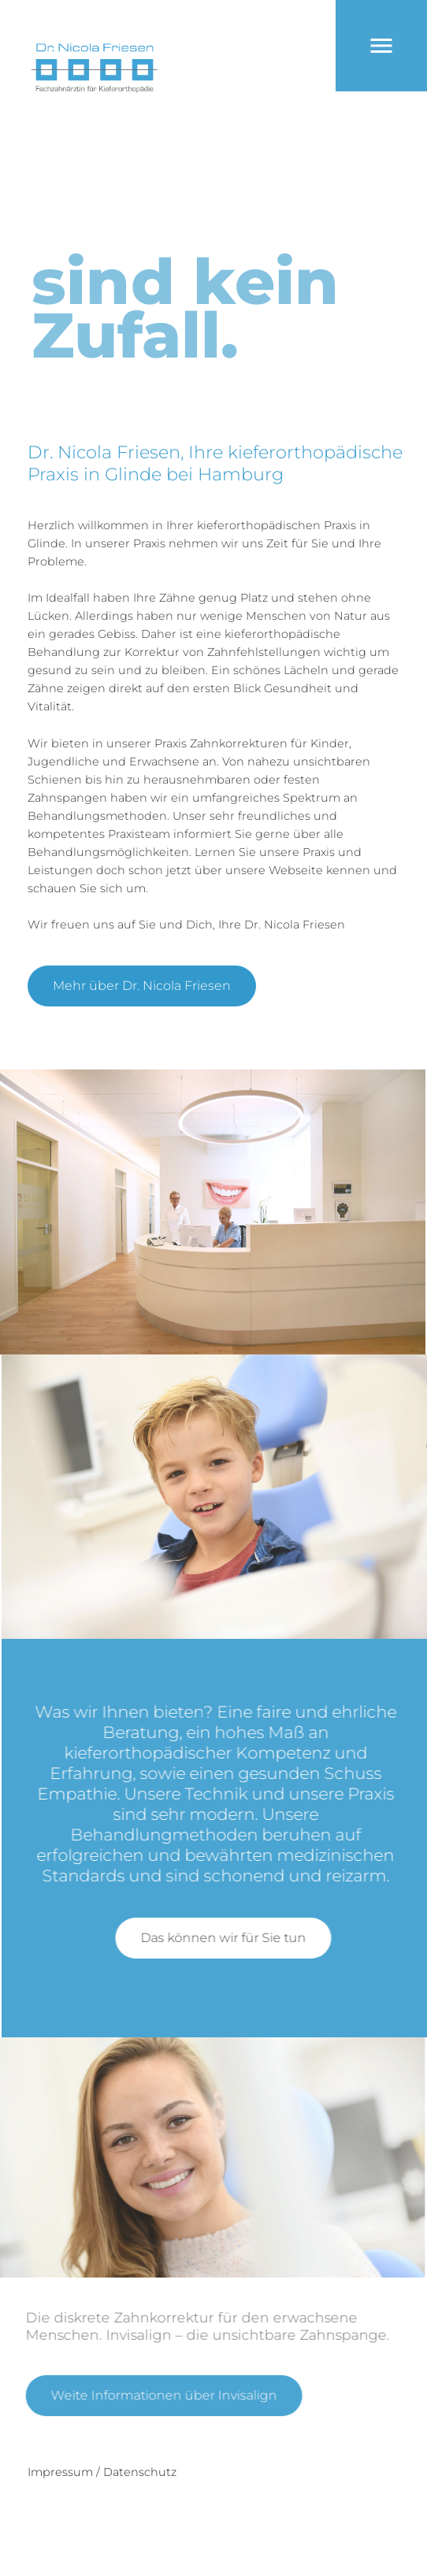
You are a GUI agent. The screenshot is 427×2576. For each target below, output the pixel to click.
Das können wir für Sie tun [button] (236, 1937)
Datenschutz (139, 2472)
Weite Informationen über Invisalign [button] (151, 2395)
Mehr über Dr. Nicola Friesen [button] (142, 985)
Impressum (60, 2472)
